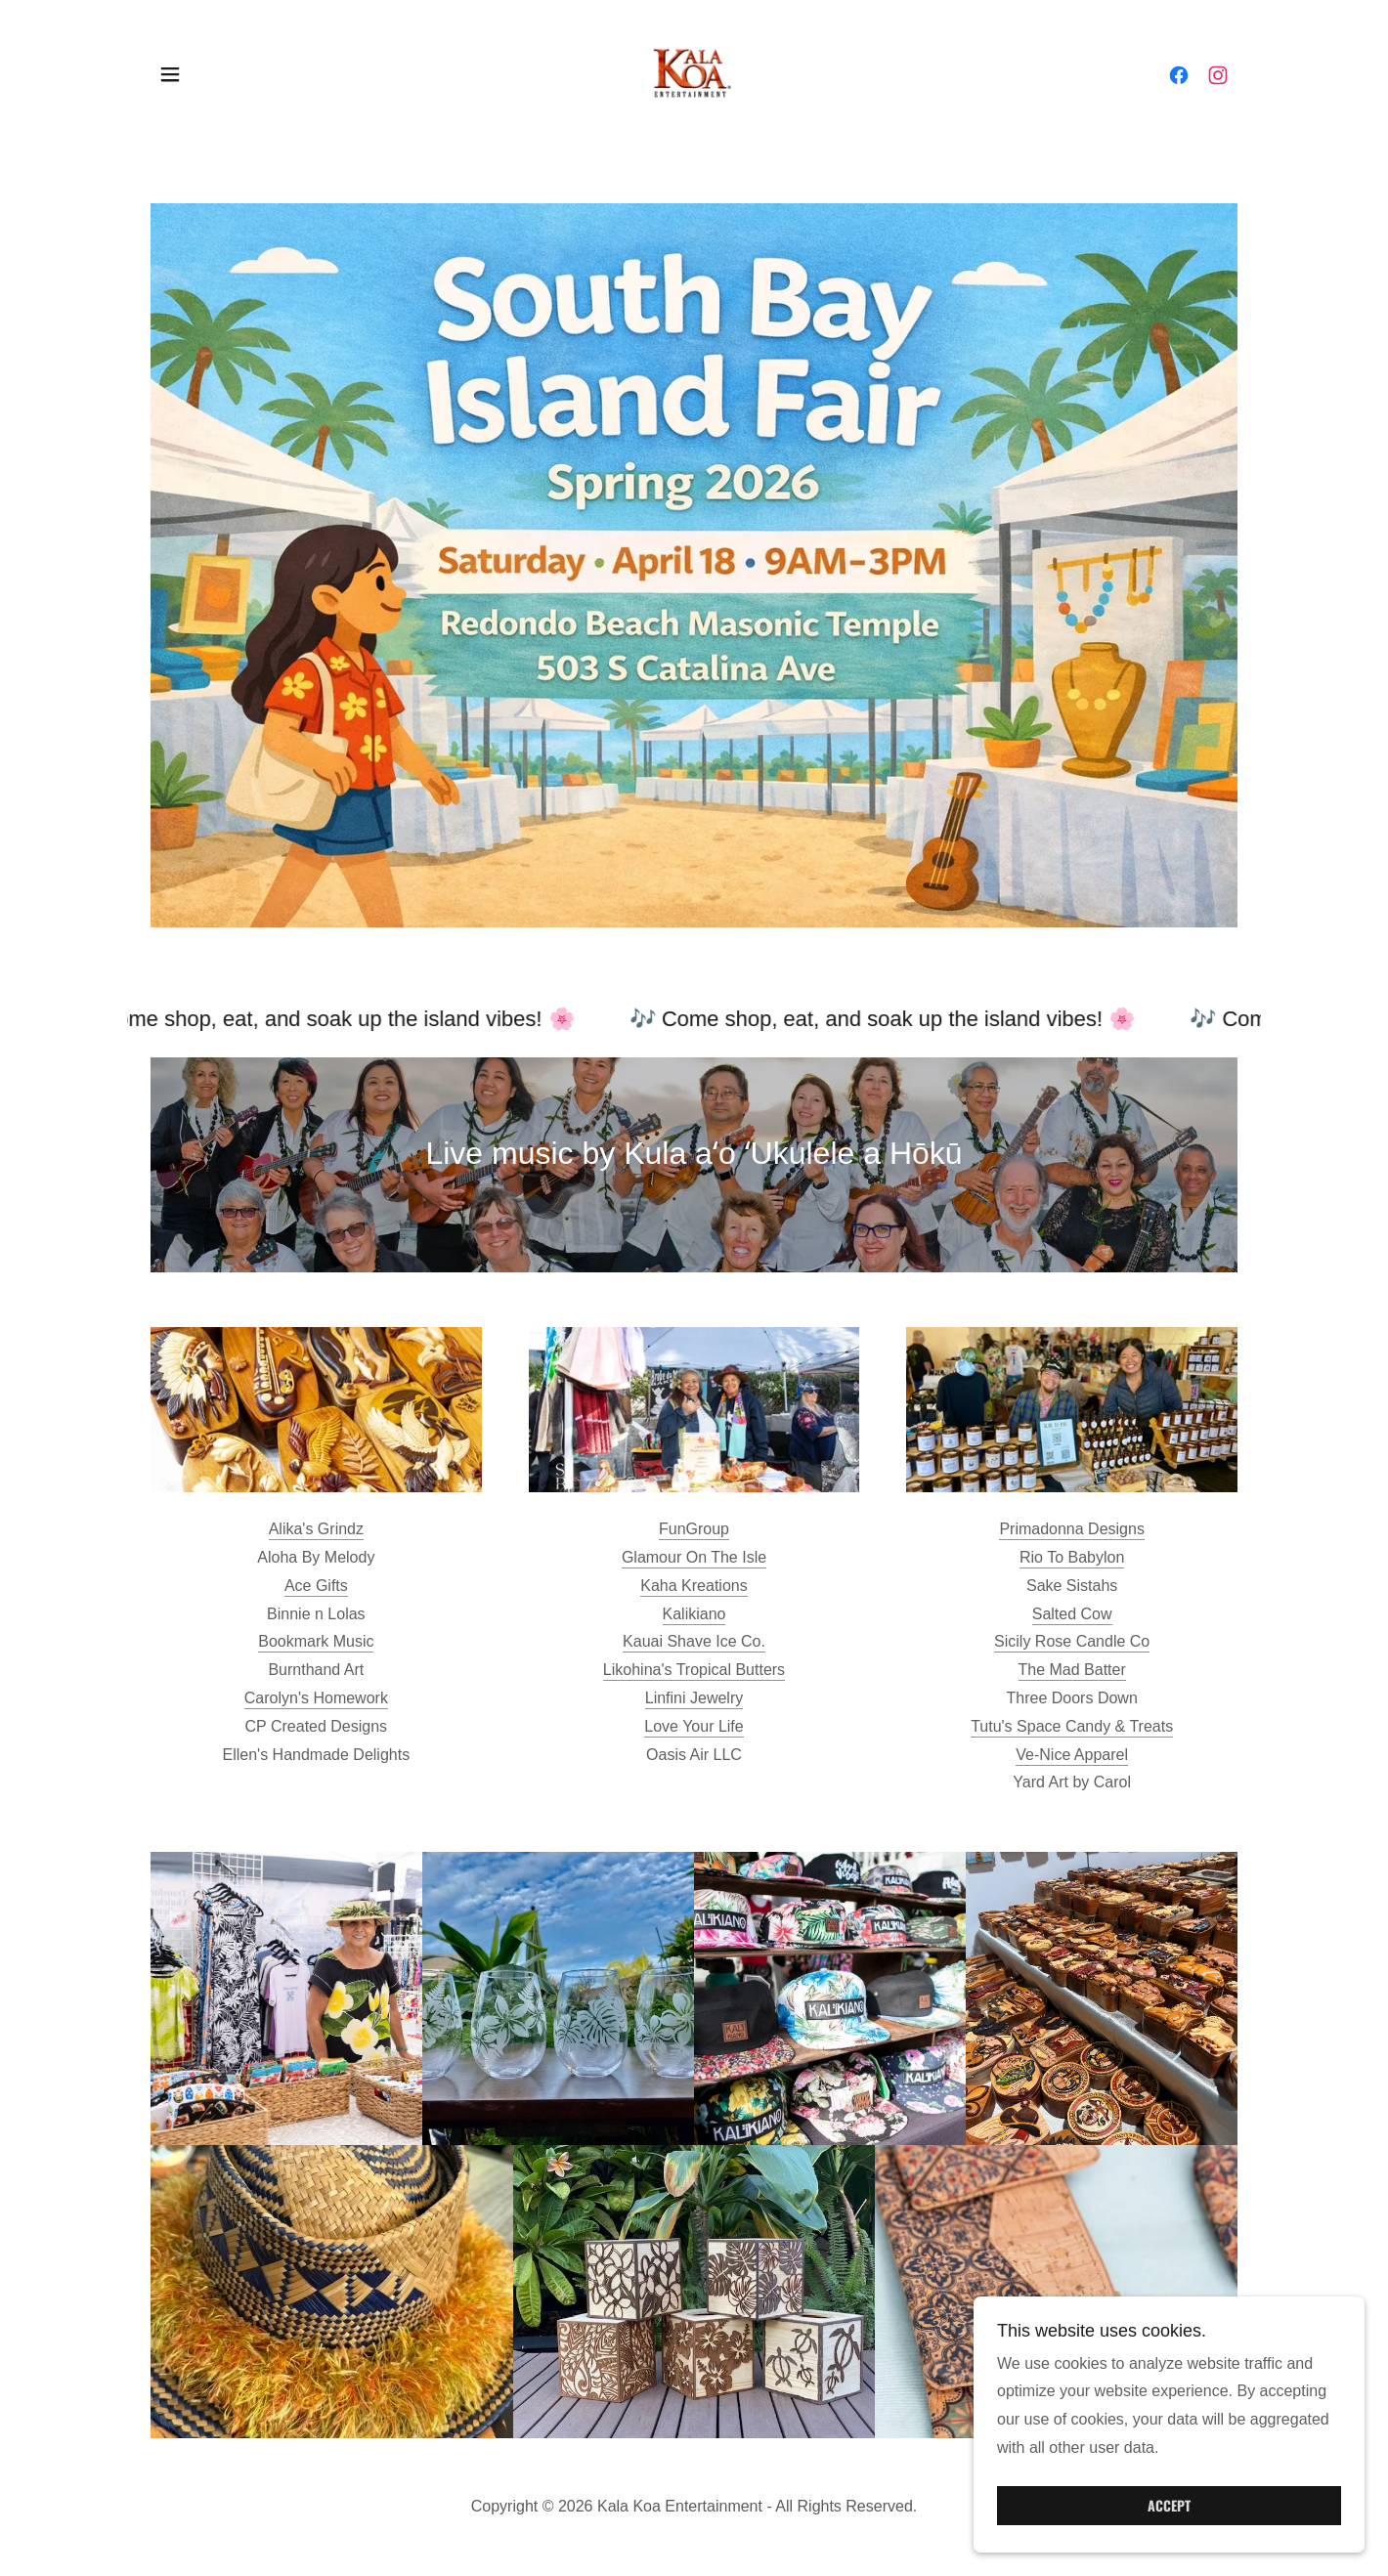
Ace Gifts (316, 1585)
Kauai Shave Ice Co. (694, 1641)
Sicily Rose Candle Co (1071, 1641)
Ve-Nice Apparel (1072, 1754)
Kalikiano (694, 1614)
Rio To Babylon (1071, 1557)
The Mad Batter (1072, 1669)
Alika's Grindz (316, 1529)
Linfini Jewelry (694, 1698)
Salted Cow (1072, 1614)
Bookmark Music (315, 1641)
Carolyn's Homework (316, 1698)
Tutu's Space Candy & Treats (1072, 1726)
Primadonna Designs (1072, 1529)
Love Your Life (693, 1726)
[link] (694, 72)
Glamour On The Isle (694, 1557)
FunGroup (694, 1529)
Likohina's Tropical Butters (694, 1669)
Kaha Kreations (693, 1585)
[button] (170, 74)
